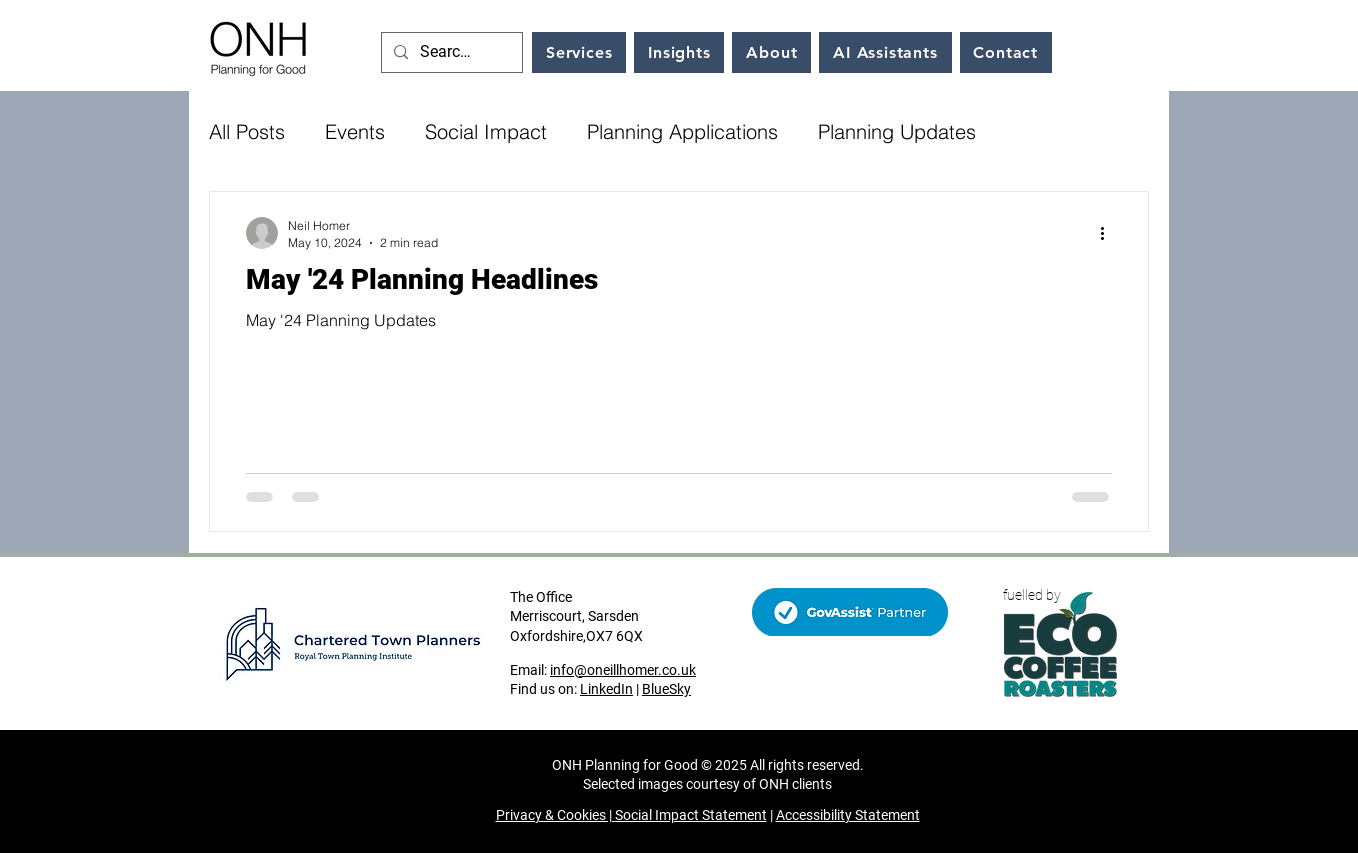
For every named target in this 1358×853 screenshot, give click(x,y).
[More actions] (1109, 233)
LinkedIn (606, 689)
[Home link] (259, 46)
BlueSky (666, 689)
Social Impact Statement (691, 815)
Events (355, 131)
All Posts (247, 131)
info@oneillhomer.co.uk (623, 670)
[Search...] (450, 52)
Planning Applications (682, 131)
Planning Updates (897, 131)
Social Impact (486, 131)
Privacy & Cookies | (555, 815)
